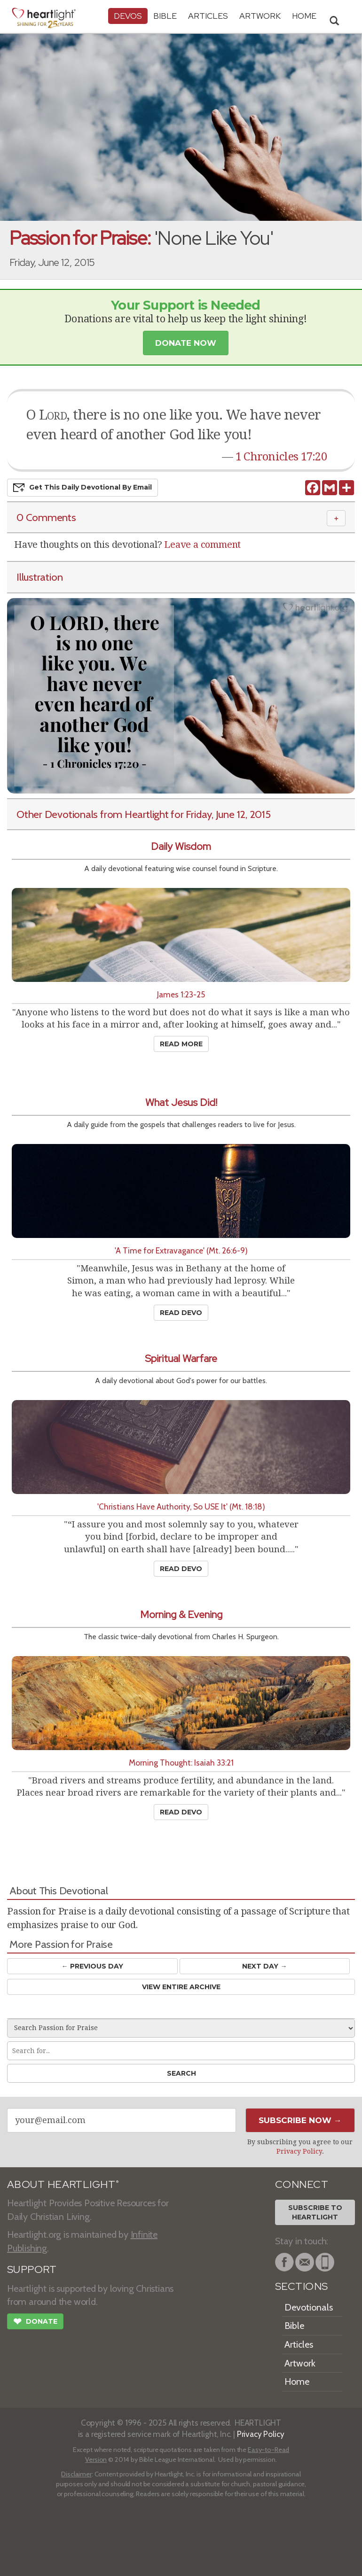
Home (296, 2381)
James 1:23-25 (181, 994)
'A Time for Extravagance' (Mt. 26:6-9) (181, 1250)
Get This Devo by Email (82, 487)
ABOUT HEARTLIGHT (63, 2184)
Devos (128, 15)
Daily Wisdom (181, 846)
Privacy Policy (299, 2151)
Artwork (260, 15)
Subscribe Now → (300, 2120)
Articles (208, 15)
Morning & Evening (181, 1614)
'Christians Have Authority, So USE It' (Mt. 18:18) (181, 1506)
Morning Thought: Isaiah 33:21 (181, 1762)
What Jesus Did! (181, 1102)
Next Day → (264, 1966)
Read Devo (181, 1312)
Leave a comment (202, 544)
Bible (165, 15)
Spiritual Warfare (181, 1358)
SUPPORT (31, 2269)
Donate (35, 2322)
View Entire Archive (181, 1987)
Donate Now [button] (185, 343)
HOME (304, 15)
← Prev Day (92, 1966)
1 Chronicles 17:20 (281, 456)
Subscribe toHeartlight (315, 2212)
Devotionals (308, 2307)
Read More (181, 1044)
